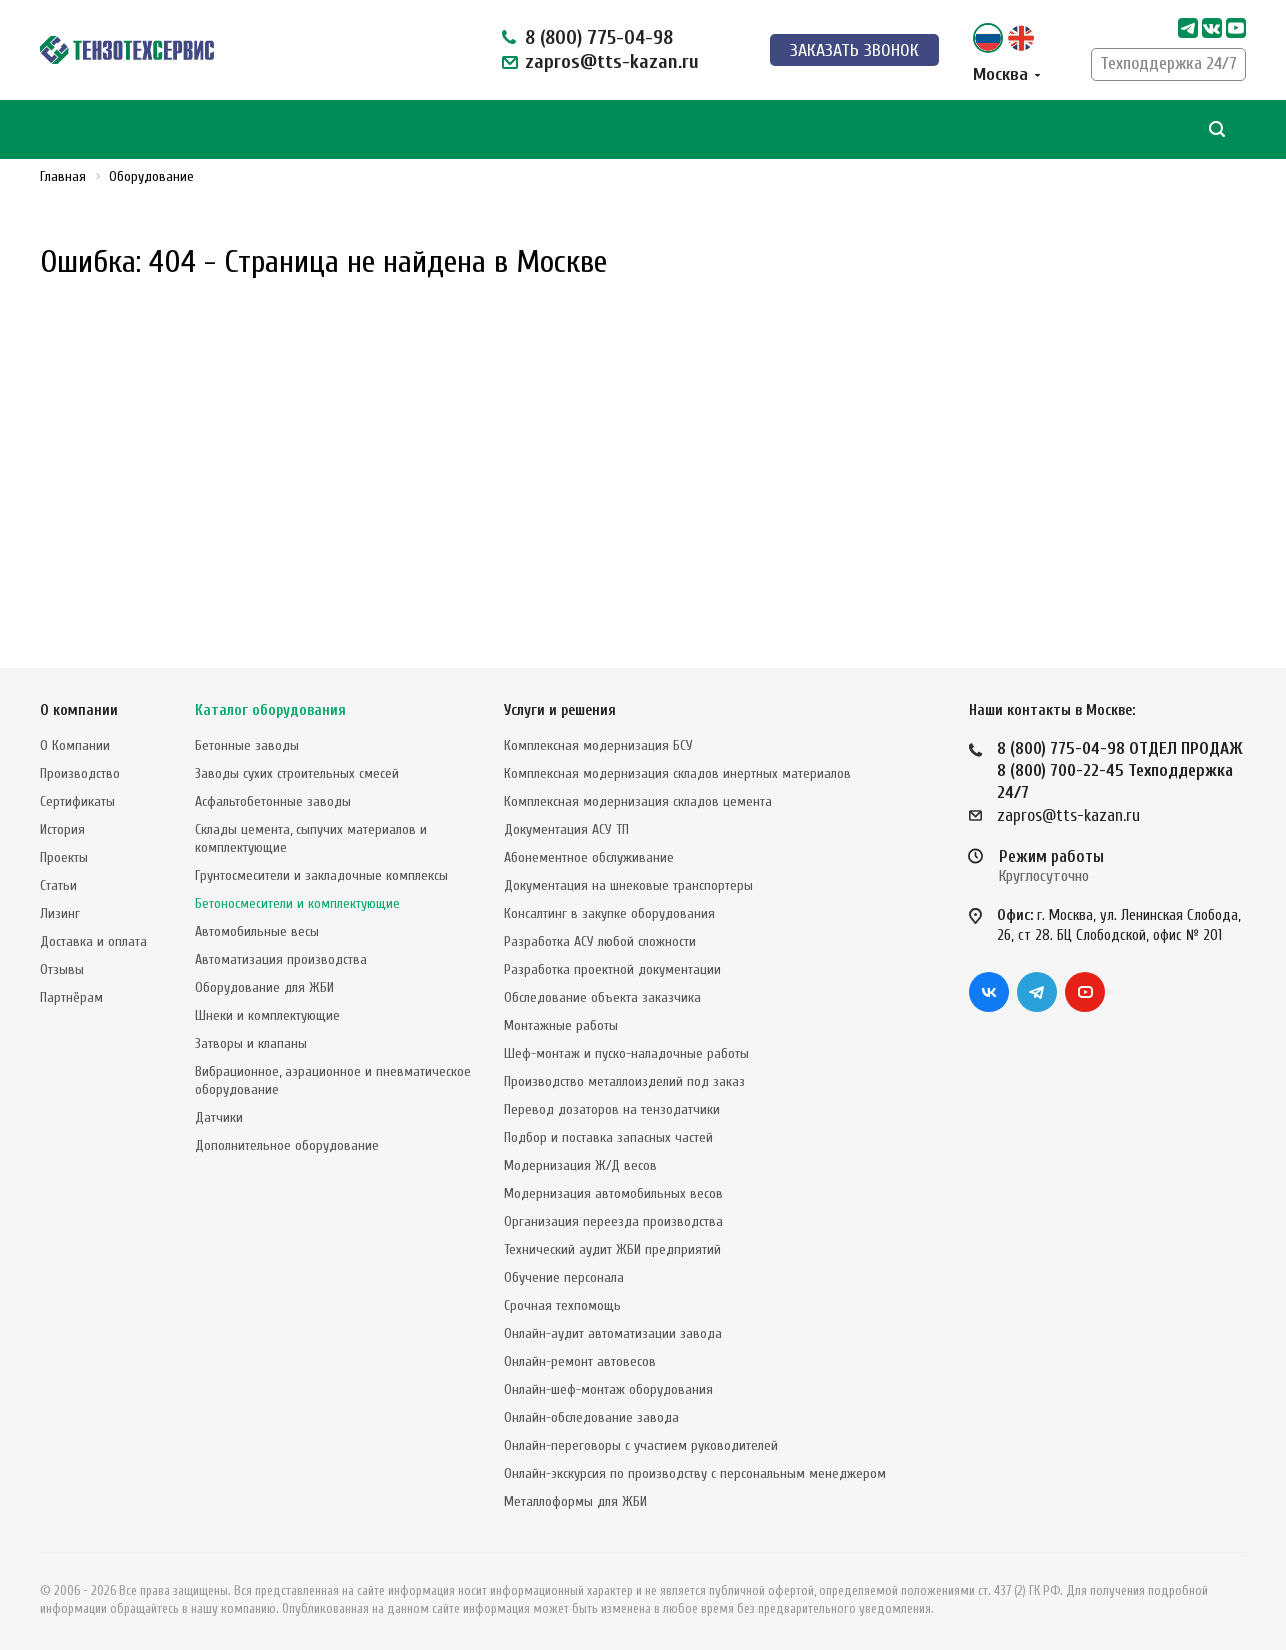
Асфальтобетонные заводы (273, 797)
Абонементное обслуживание (589, 853)
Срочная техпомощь (562, 1301)
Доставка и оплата (93, 937)
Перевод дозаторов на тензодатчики (612, 1105)
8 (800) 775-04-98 (599, 37)
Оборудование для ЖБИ (264, 983)
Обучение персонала (564, 1273)
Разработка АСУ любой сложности (600, 937)
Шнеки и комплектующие (267, 1011)
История (62, 825)
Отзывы (62, 965)
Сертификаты (77, 797)
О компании (79, 706)
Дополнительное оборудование (287, 1141)
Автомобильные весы (257, 927)
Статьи (58, 881)
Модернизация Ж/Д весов (580, 1161)
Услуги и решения (560, 706)
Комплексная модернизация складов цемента (638, 797)
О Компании (75, 741)
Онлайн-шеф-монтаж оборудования (608, 1385)
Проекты (64, 853)
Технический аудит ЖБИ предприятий (612, 1245)
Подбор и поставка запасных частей (608, 1133)
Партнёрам (71, 993)
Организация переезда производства (613, 1217)
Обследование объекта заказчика (602, 993)
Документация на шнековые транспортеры (628, 881)
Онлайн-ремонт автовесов (580, 1357)
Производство (80, 769)
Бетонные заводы (247, 741)
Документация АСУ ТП (566, 825)
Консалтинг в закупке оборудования (609, 909)
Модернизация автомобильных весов (613, 1189)
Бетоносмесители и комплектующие (297, 899)
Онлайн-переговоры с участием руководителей (641, 1441)
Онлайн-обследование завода (591, 1413)
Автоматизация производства (281, 955)
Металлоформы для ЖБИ (575, 1497)
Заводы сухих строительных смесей (297, 769)
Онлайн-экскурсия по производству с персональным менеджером (695, 1469)
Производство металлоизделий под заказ (624, 1077)
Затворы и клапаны (251, 1039)
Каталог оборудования (270, 706)
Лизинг (60, 909)
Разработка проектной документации (612, 965)
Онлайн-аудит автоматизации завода (613, 1329)
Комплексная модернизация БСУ (598, 741)
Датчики (219, 1113)
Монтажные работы (561, 1021)
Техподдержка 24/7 (1168, 63)
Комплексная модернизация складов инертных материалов (677, 769)
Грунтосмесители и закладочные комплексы (321, 871)
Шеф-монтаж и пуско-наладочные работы (626, 1049)
